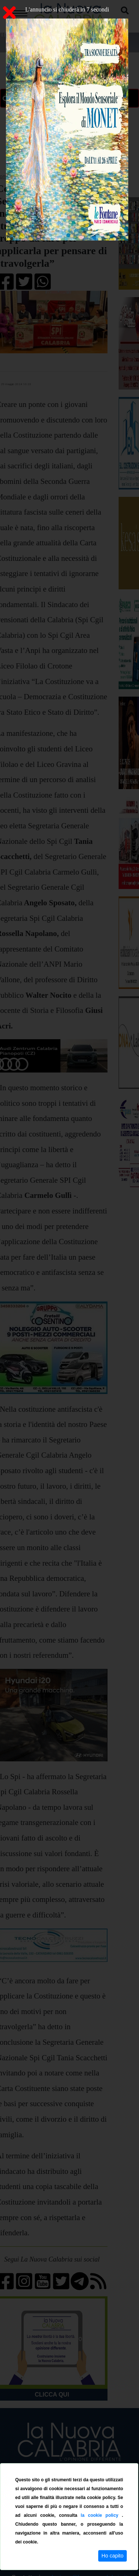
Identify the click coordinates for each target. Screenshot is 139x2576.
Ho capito (112, 2556)
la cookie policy (101, 2515)
